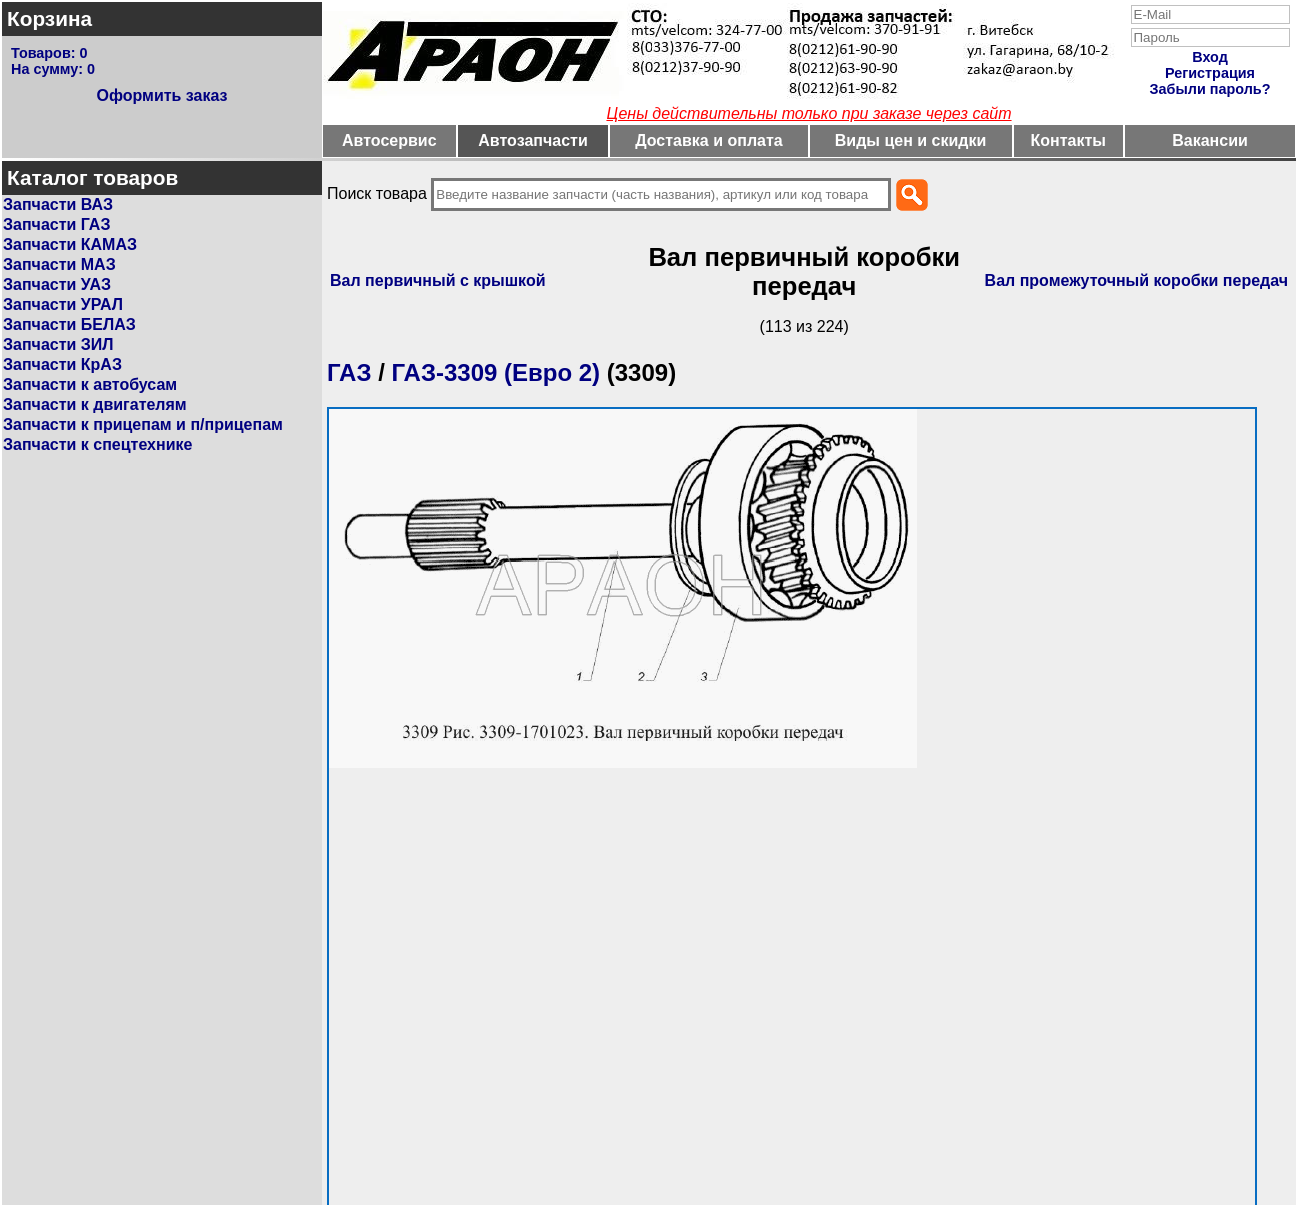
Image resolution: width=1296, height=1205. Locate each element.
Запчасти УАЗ (57, 284)
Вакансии (1210, 140)
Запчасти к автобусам (90, 384)
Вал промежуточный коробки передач (1136, 280)
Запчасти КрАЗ (62, 364)
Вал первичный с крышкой (438, 280)
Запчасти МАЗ (59, 264)
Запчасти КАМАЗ (70, 244)
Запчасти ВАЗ (58, 204)
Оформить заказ (161, 95)
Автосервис (389, 140)
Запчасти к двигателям (95, 404)
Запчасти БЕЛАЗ (69, 324)
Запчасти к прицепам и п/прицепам (143, 424)
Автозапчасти (532, 140)
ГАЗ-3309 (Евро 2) (495, 372)
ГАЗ (349, 372)
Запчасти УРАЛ (63, 304)
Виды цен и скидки (911, 140)
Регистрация (1210, 73)
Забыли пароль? (1210, 89)
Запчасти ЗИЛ (58, 344)
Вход (1210, 57)
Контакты (1068, 140)
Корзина (49, 18)
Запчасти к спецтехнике (97, 444)
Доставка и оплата (709, 140)
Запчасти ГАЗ (56, 224)
